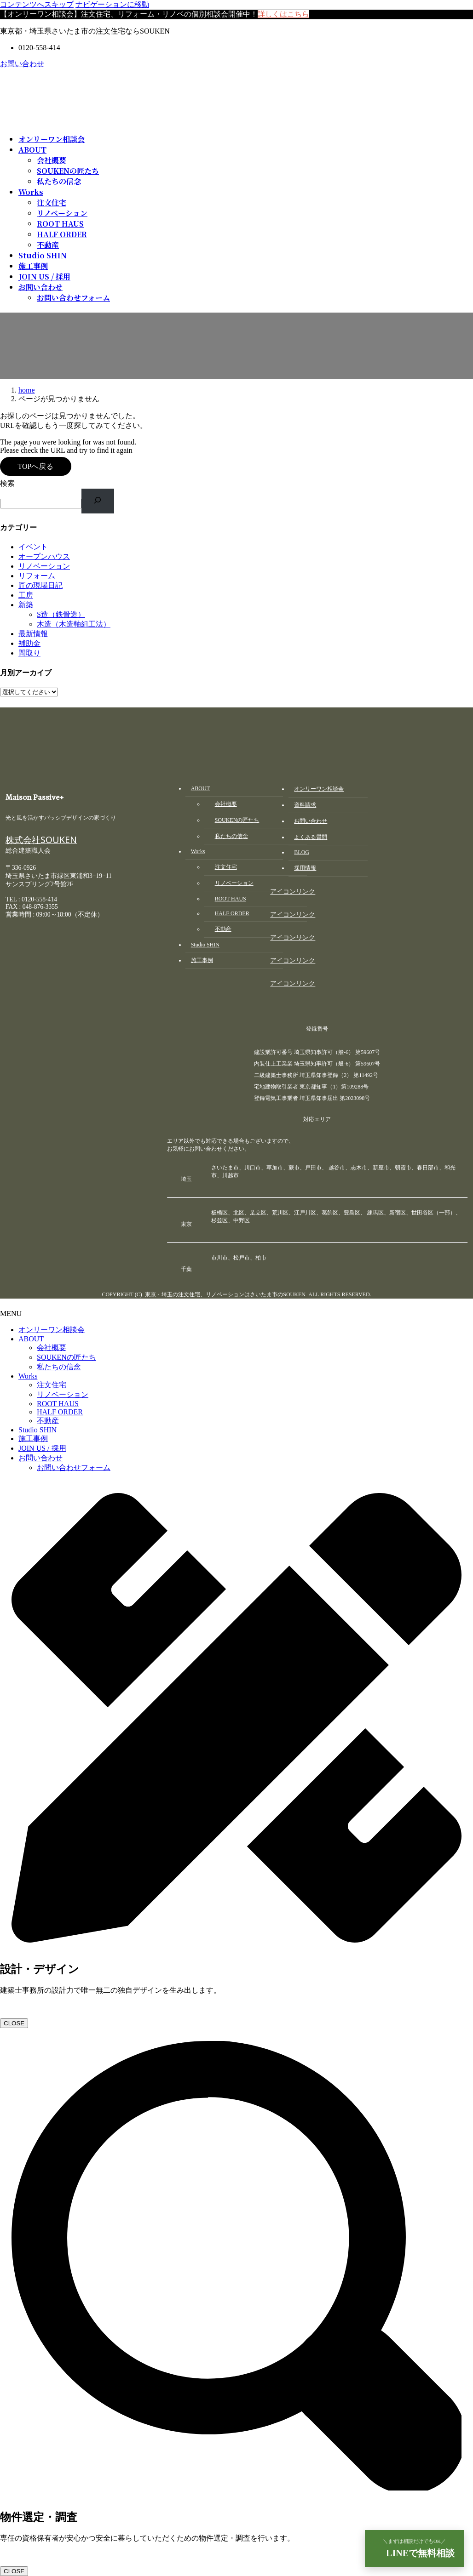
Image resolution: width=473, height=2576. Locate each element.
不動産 (48, 244)
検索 (7, 483)
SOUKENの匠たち (68, 170)
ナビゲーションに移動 (112, 4)
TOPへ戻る (35, 466)
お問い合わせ (22, 64)
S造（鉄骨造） (61, 614)
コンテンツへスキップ (37, 4)
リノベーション (62, 213)
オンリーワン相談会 (51, 1330)
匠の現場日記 (40, 585)
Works (27, 1376)
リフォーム (36, 576)
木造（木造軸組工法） (73, 624)
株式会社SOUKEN (41, 842)
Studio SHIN (37, 1430)
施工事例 (33, 1438)
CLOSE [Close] (14, 2023)
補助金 (29, 643)
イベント (33, 547)
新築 (25, 605)
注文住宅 (51, 202)
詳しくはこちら (283, 14)
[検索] (97, 501)
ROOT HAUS (60, 223)
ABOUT (31, 1339)
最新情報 (33, 634)
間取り (29, 653)
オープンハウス (44, 556)
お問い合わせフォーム (73, 297)
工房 (25, 595)
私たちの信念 (59, 181)
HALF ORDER (62, 234)
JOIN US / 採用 (42, 1448)
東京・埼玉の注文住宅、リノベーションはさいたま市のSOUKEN (225, 1294)
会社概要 (51, 160)
